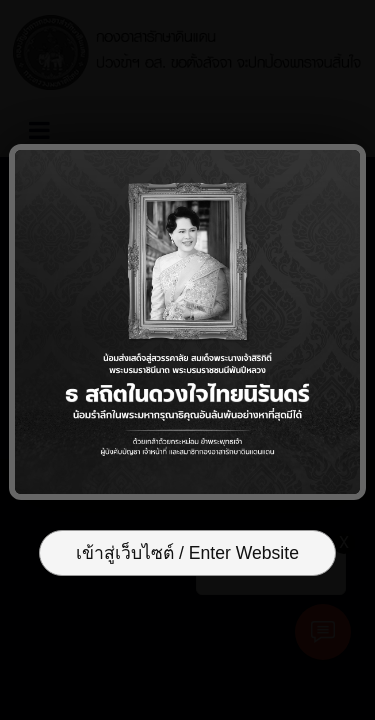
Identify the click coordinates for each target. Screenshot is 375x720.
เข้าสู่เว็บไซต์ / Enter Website (187, 553)
